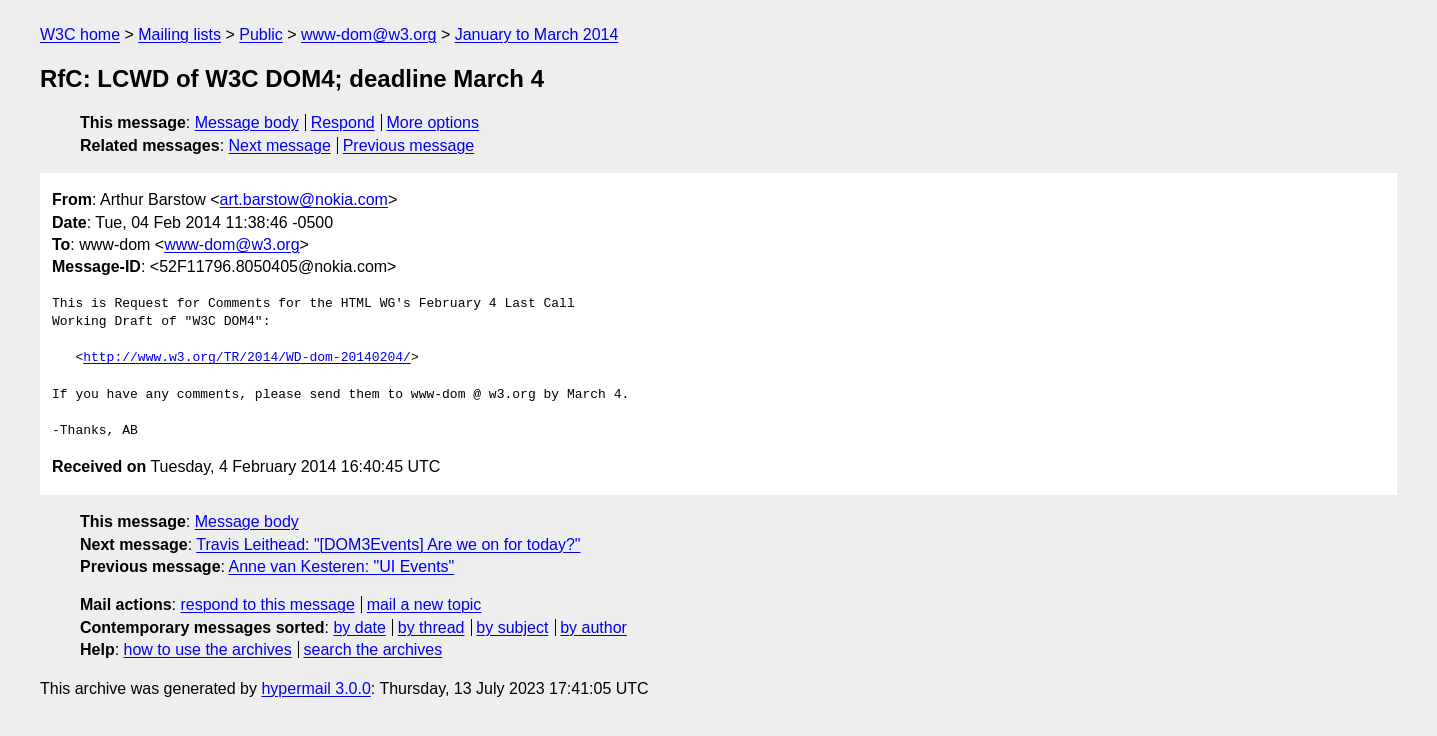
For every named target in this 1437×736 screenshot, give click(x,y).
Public (261, 34)
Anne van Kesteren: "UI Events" (342, 566)
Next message (280, 145)
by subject (512, 627)
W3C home (80, 34)
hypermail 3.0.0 (315, 688)
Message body (247, 122)
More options (433, 122)
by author (593, 627)
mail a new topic (424, 604)
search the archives (373, 649)
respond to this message (267, 604)
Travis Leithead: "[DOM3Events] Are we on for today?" (388, 544)
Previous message (409, 145)
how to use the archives (208, 649)
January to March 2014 (537, 34)
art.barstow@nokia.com (304, 199)
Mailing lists (179, 34)
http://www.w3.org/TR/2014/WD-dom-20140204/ (247, 358)
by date (359, 627)
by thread (431, 627)
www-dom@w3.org (368, 34)
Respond (343, 122)
